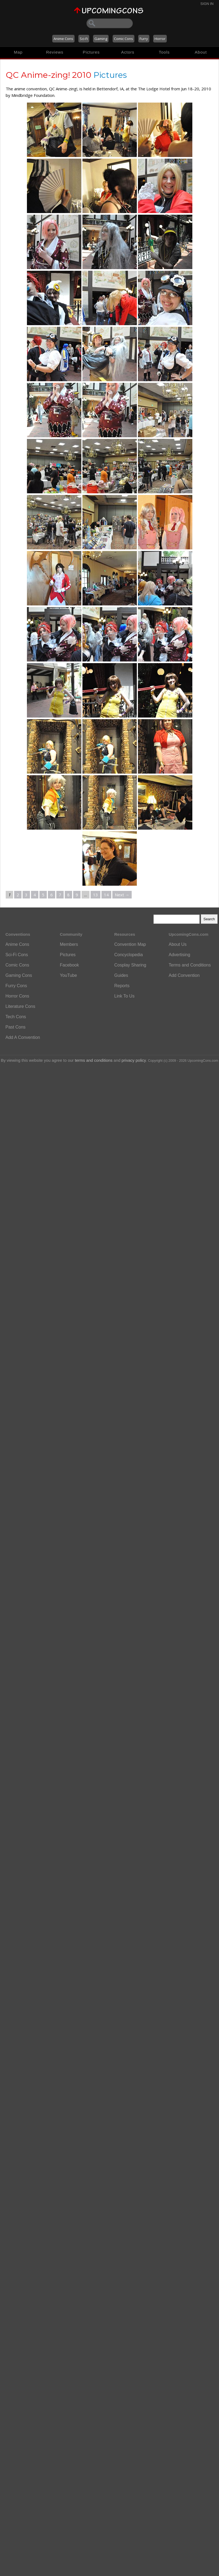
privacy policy (134, 1060)
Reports (121, 985)
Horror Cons (17, 996)
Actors (127, 52)
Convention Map (130, 944)
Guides (121, 975)
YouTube (68, 975)
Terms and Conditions (190, 965)
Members (69, 944)
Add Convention (184, 975)
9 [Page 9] (77, 894)
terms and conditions (93, 1060)
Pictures (91, 52)
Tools (164, 52)
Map (18, 52)
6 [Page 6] (51, 894)
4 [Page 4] (34, 894)
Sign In (207, 4)
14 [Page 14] (106, 894)
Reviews (54, 52)
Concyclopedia (128, 954)
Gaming (100, 38)
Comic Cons (123, 38)
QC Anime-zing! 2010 (48, 75)
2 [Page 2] (18, 894)
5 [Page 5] (43, 894)
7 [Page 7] (60, 894)
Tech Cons (15, 1016)
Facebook (69, 965)
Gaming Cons (18, 975)
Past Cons (15, 1027)
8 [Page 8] (68, 894)
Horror (160, 38)
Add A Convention (22, 1037)
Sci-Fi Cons (16, 954)
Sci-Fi (84, 38)
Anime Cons (63, 38)
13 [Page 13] (95, 894)
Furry (144, 38)
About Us (178, 944)
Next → (122, 894)
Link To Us (124, 996)
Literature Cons (20, 1006)
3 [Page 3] (26, 894)
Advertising (179, 954)
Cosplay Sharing (130, 965)
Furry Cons (16, 985)
